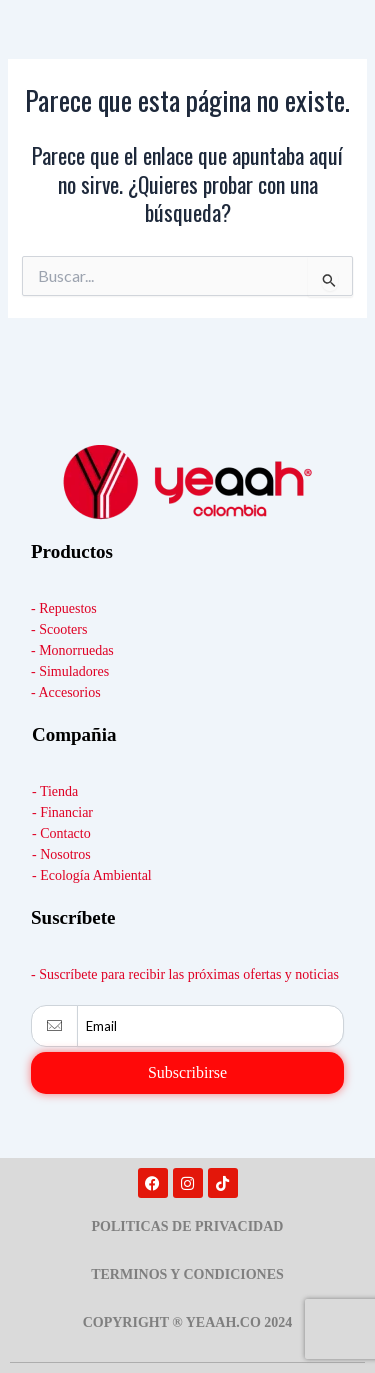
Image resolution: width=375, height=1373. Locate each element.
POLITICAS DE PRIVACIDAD (188, 1226)
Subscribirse (187, 1072)
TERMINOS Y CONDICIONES (187, 1274)
